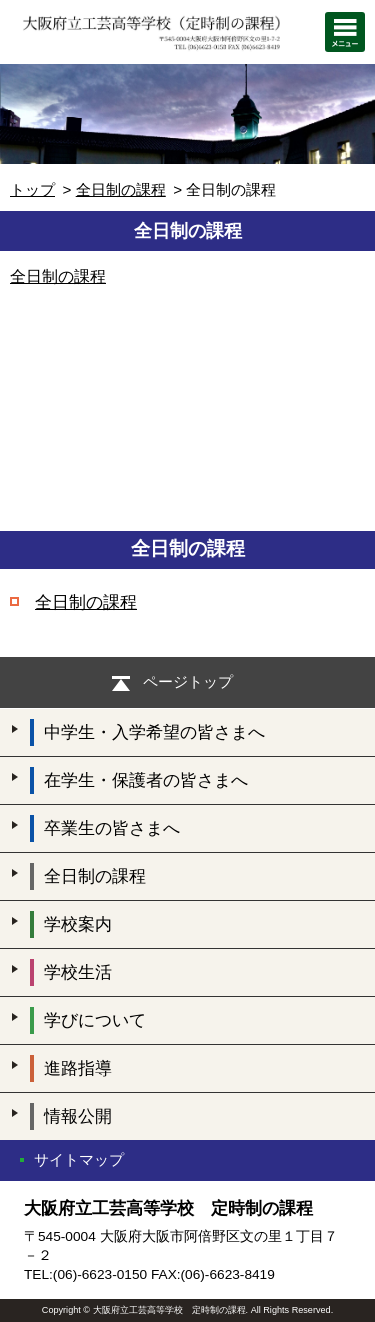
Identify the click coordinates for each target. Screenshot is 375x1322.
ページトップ (188, 681)
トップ (32, 189)
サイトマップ (79, 1159)
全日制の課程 (121, 189)
